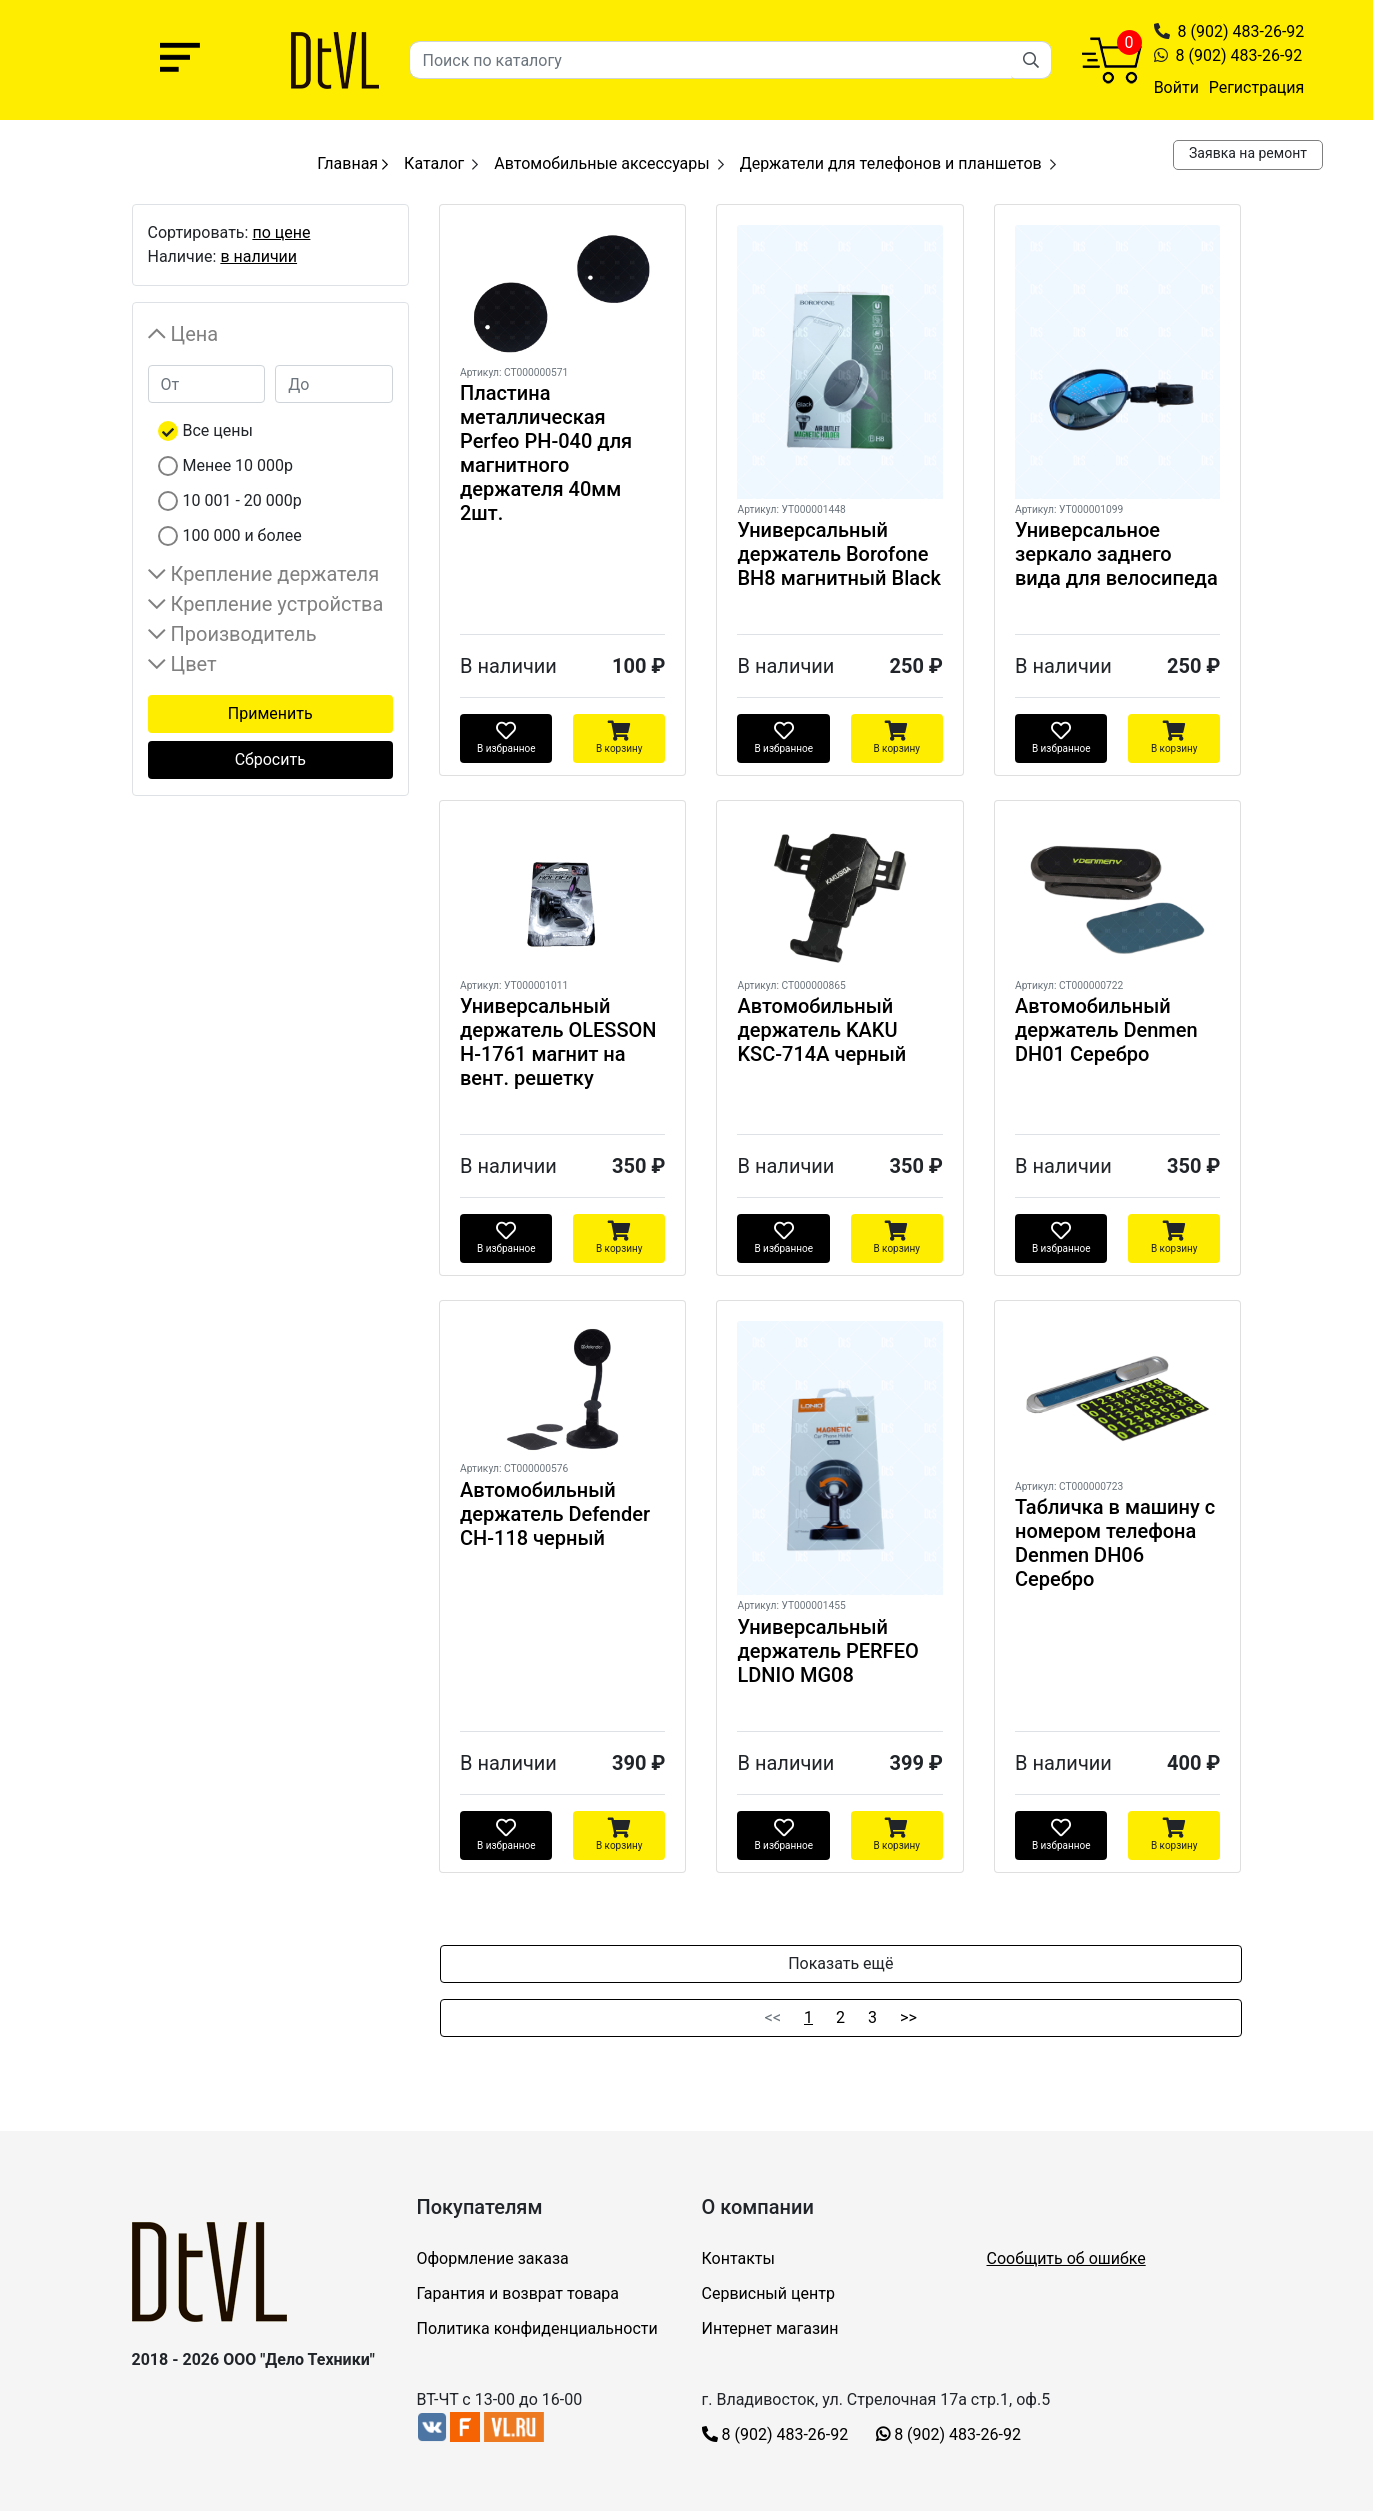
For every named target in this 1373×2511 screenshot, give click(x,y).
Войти (1176, 87)
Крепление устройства (277, 604)
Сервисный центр (768, 2293)
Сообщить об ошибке (1066, 2258)
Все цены (218, 430)
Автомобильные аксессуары (601, 163)
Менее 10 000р (238, 465)
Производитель (244, 634)
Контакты (738, 2258)
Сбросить (270, 759)
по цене (281, 232)
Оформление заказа (493, 2258)
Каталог (434, 163)
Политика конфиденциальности (537, 2328)
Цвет (194, 664)
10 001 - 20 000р (242, 500)
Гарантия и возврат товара (518, 2293)
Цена (195, 334)
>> (908, 2017)
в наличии (258, 256)
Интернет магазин (770, 2328)
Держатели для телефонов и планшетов (891, 163)
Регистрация (1257, 87)
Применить (270, 713)
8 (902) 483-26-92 (1241, 31)
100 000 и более (242, 535)
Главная (352, 163)
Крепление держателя (275, 574)
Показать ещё (840, 1963)
